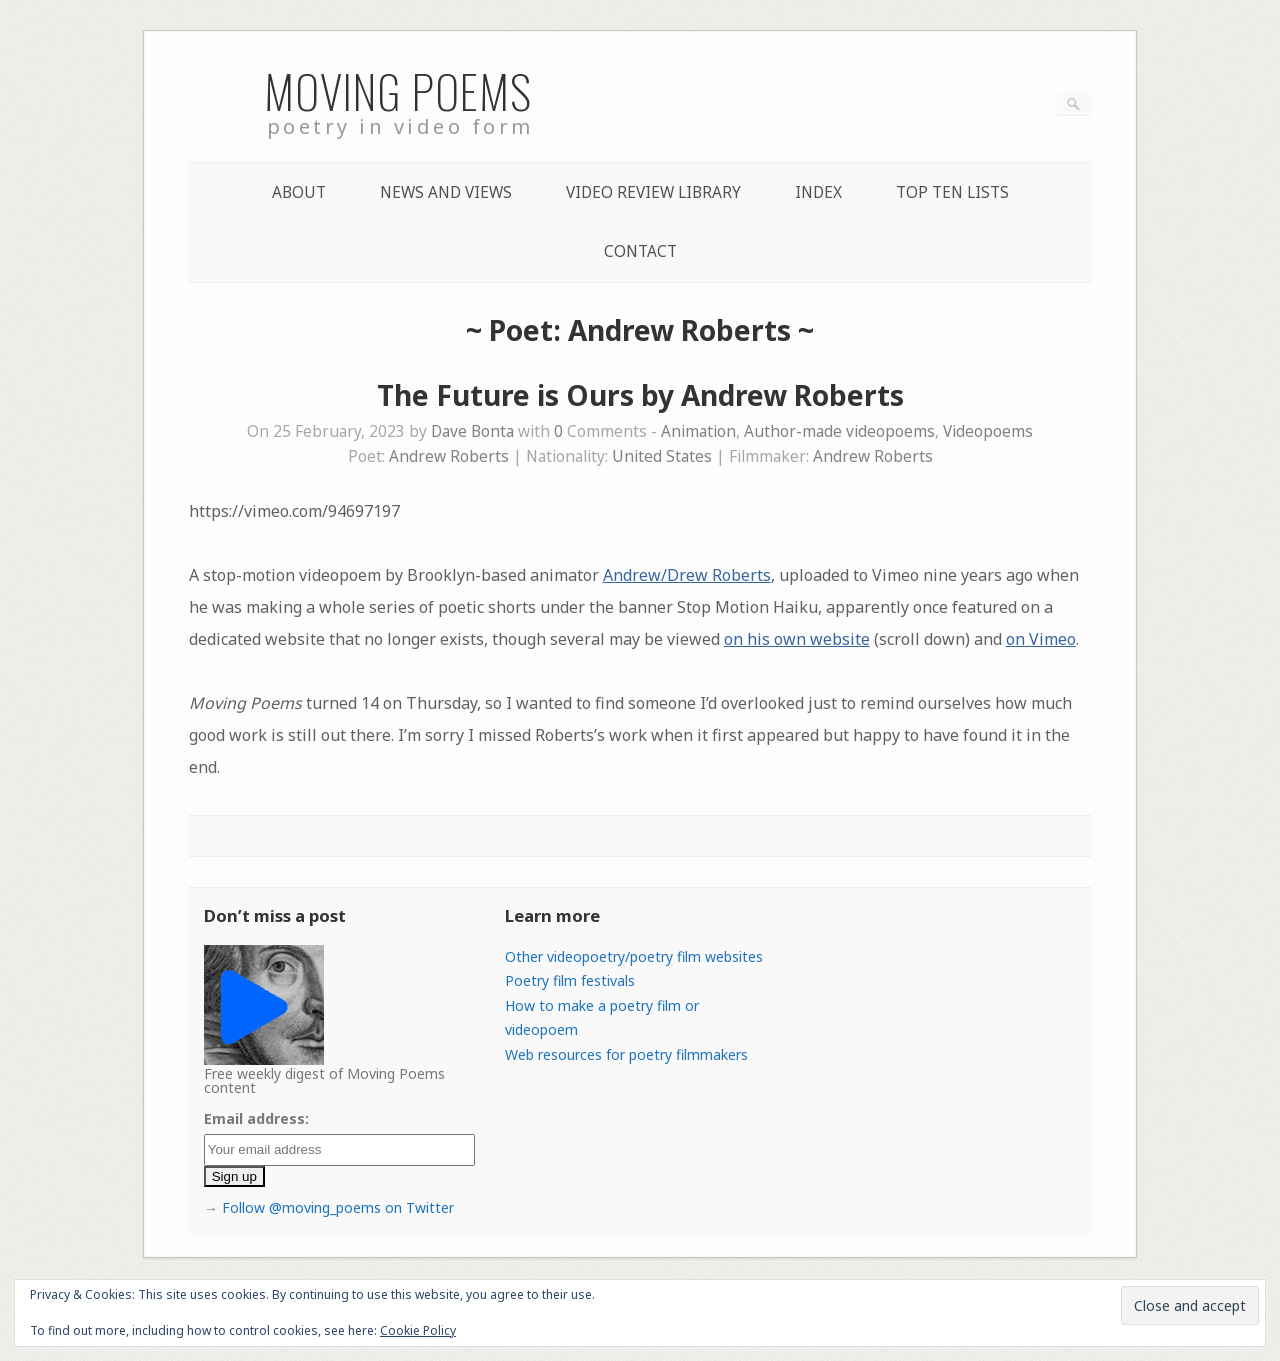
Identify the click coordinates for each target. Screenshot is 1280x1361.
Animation (698, 431)
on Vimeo (1041, 639)
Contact (640, 251)
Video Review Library (653, 192)
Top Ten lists (952, 192)
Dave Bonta (472, 431)
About (299, 192)
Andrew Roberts (449, 456)
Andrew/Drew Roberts (687, 575)
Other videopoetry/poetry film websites (634, 956)
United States (662, 456)
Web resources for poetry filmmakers (626, 1054)
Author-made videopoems (839, 431)
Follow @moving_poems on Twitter (338, 1207)
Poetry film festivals (570, 980)
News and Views (446, 192)
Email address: (256, 1118)
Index (818, 192)
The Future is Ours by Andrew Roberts (640, 395)
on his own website (797, 639)
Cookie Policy (418, 1330)
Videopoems (988, 431)
